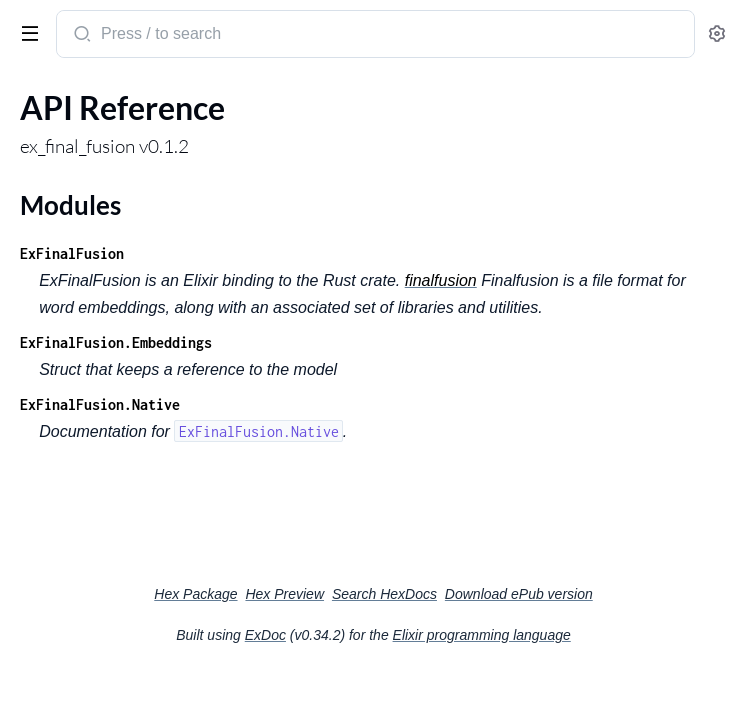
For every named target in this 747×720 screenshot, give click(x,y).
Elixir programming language (482, 635)
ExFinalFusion (72, 253)
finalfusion (441, 280)
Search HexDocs (384, 594)
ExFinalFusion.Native (100, 404)
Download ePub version (519, 594)
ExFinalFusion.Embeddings (116, 342)
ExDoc (265, 635)
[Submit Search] (80, 36)
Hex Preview (284, 594)
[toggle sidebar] (26, 32)
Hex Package (195, 594)
